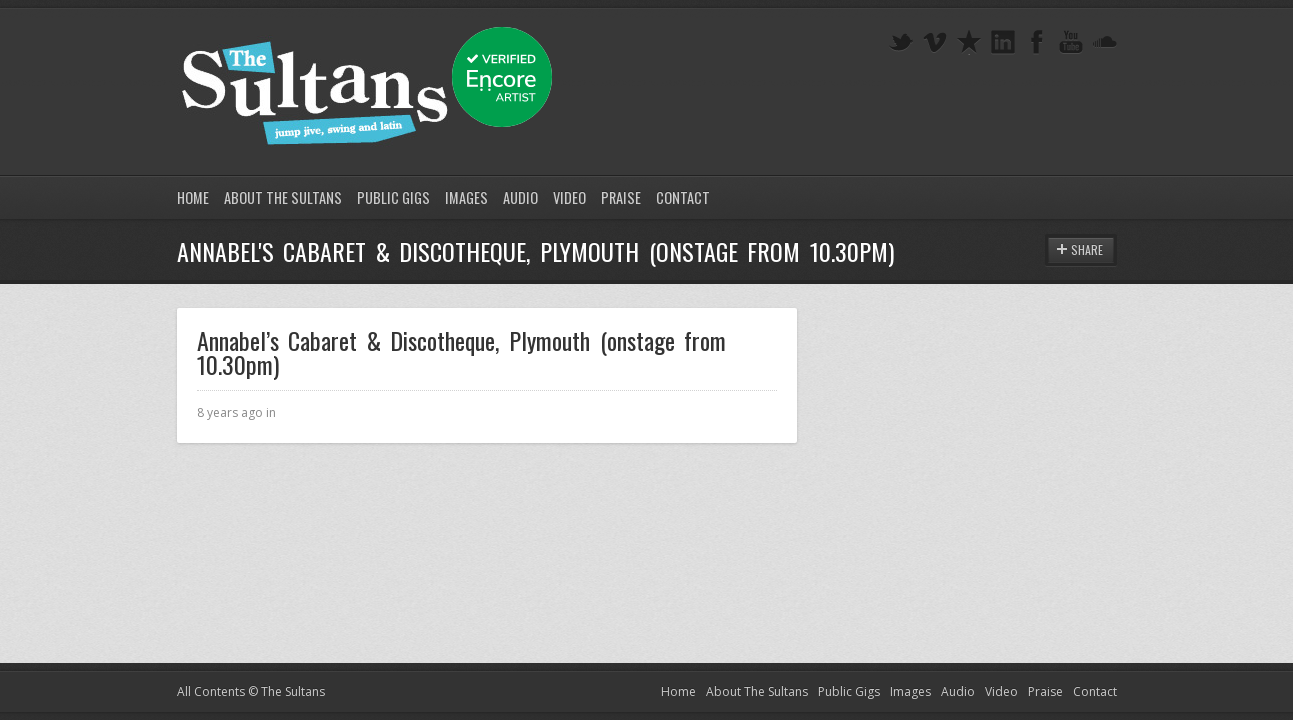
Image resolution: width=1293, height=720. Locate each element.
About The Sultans (283, 197)
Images (466, 197)
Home (193, 197)
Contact (683, 197)
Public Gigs (393, 197)
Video (569, 197)
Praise (621, 197)
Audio (520, 197)
